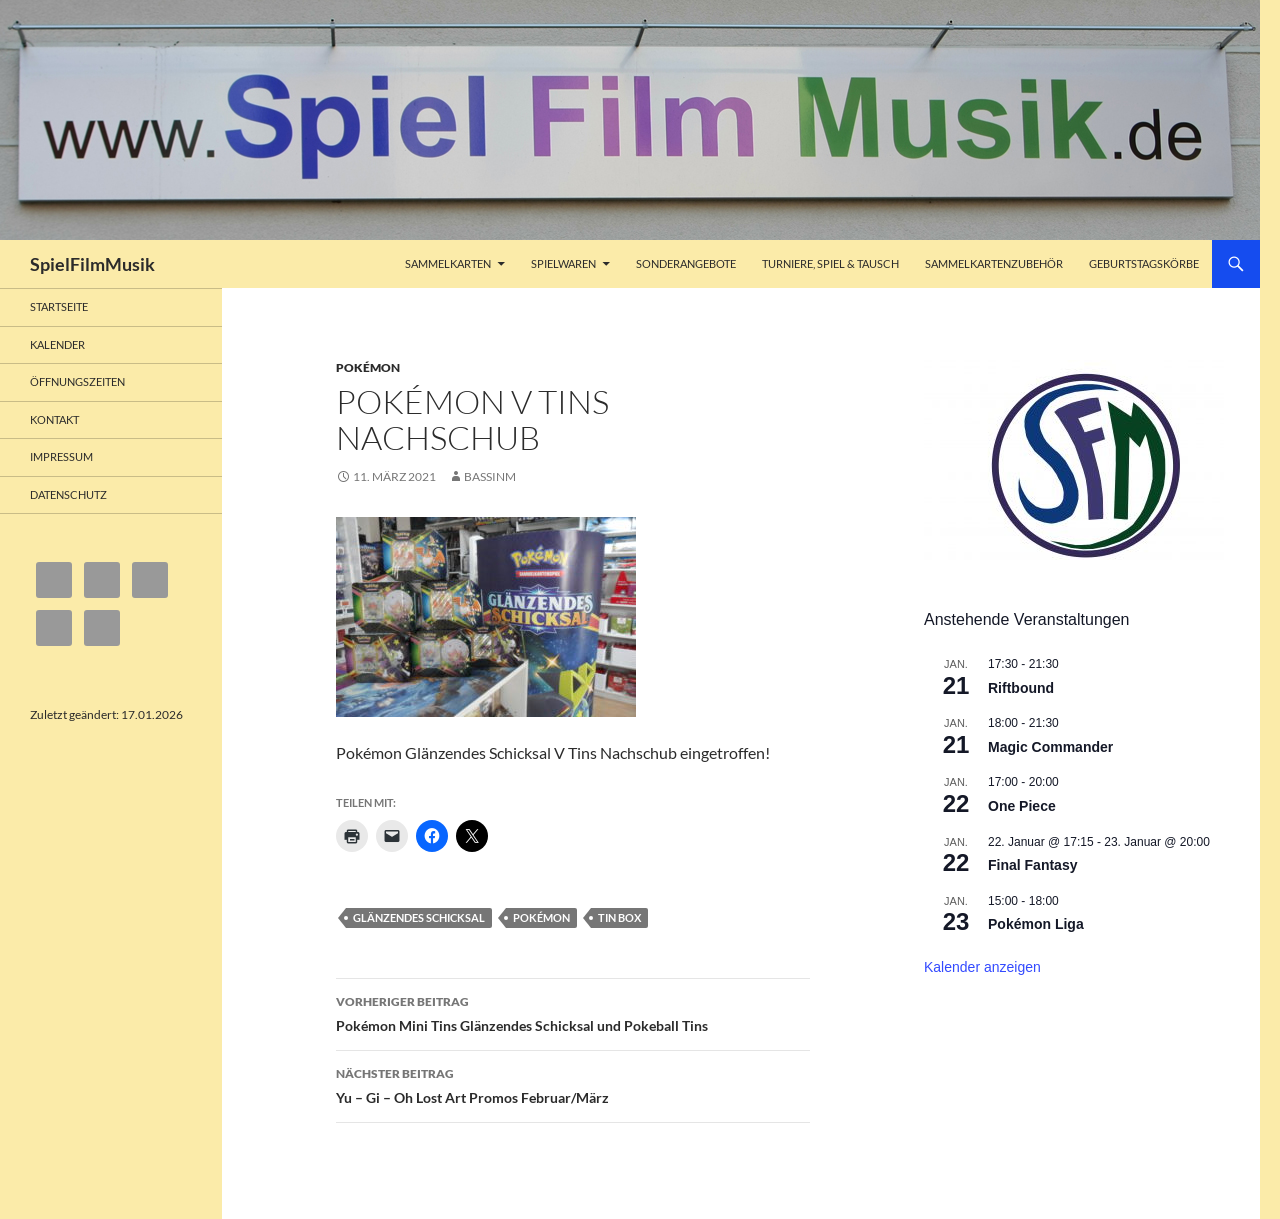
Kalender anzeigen (982, 967)
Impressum (61, 456)
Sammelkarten (448, 263)
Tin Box (619, 917)
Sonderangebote (686, 263)
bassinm (490, 476)
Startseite (59, 306)
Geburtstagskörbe (1144, 263)
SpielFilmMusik (92, 264)
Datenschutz (68, 494)
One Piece (1022, 806)
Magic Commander (1050, 747)
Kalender (57, 344)
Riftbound (1021, 688)
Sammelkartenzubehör (994, 263)
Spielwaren (563, 263)
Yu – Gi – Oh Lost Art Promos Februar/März (573, 1084)
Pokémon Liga (1036, 924)
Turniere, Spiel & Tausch (830, 263)
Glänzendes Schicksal (419, 917)
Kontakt (54, 419)
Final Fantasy (1032, 865)
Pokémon (368, 367)
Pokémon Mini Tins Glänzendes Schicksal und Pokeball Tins (573, 1012)
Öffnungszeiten (77, 381)
